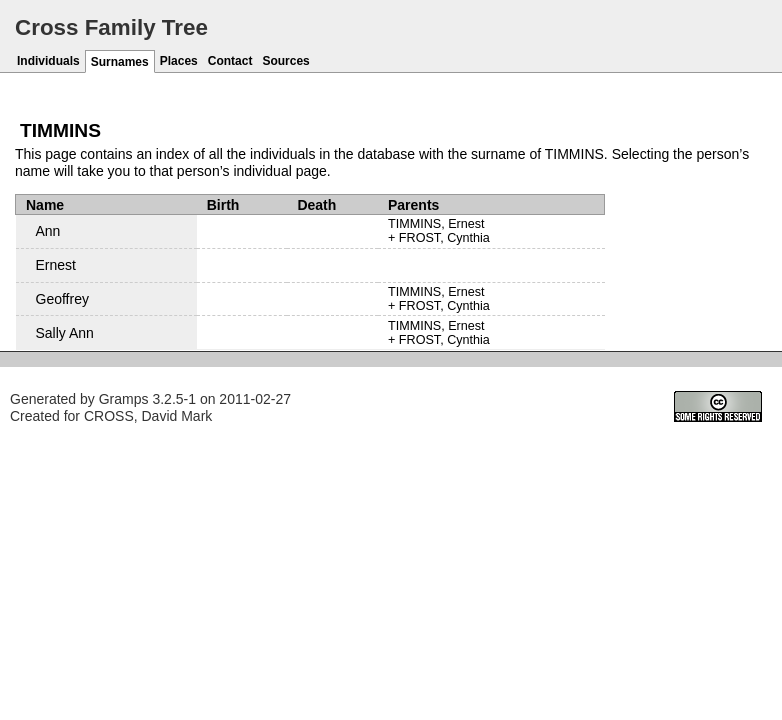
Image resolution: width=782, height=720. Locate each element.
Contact (230, 61)
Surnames (120, 62)
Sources (285, 61)
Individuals (48, 61)
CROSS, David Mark (148, 416)
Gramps (124, 399)
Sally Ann (65, 333)
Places (179, 61)
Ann (48, 231)
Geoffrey (62, 299)
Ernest (56, 265)
